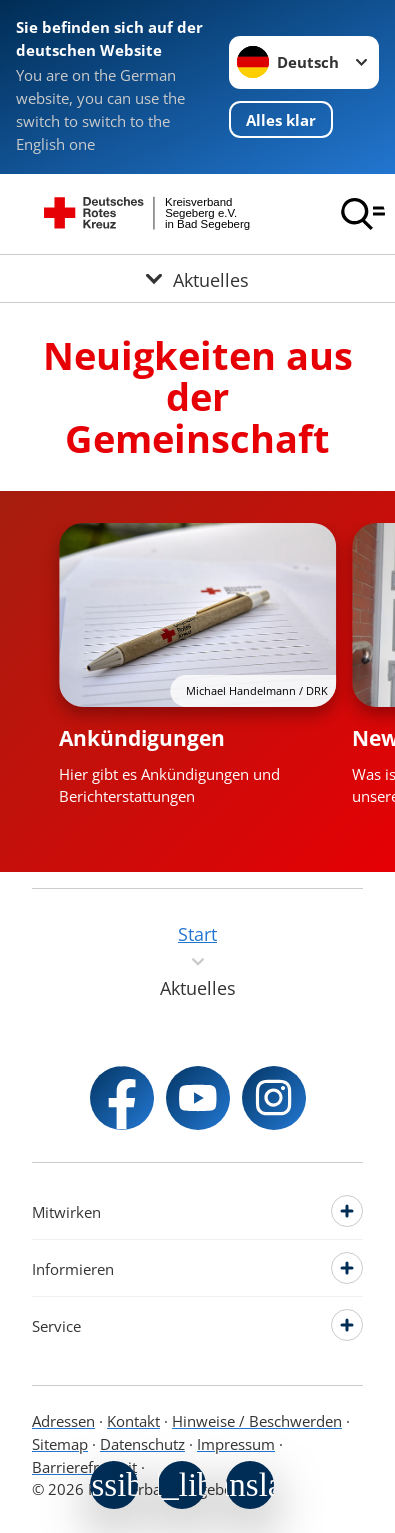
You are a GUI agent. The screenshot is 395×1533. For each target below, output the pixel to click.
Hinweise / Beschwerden (257, 1421)
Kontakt (133, 1421)
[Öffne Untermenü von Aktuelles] (197, 278)
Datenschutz (142, 1444)
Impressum (236, 1444)
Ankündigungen (142, 738)
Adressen (63, 1421)
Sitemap (60, 1444)
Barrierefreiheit (84, 1467)
